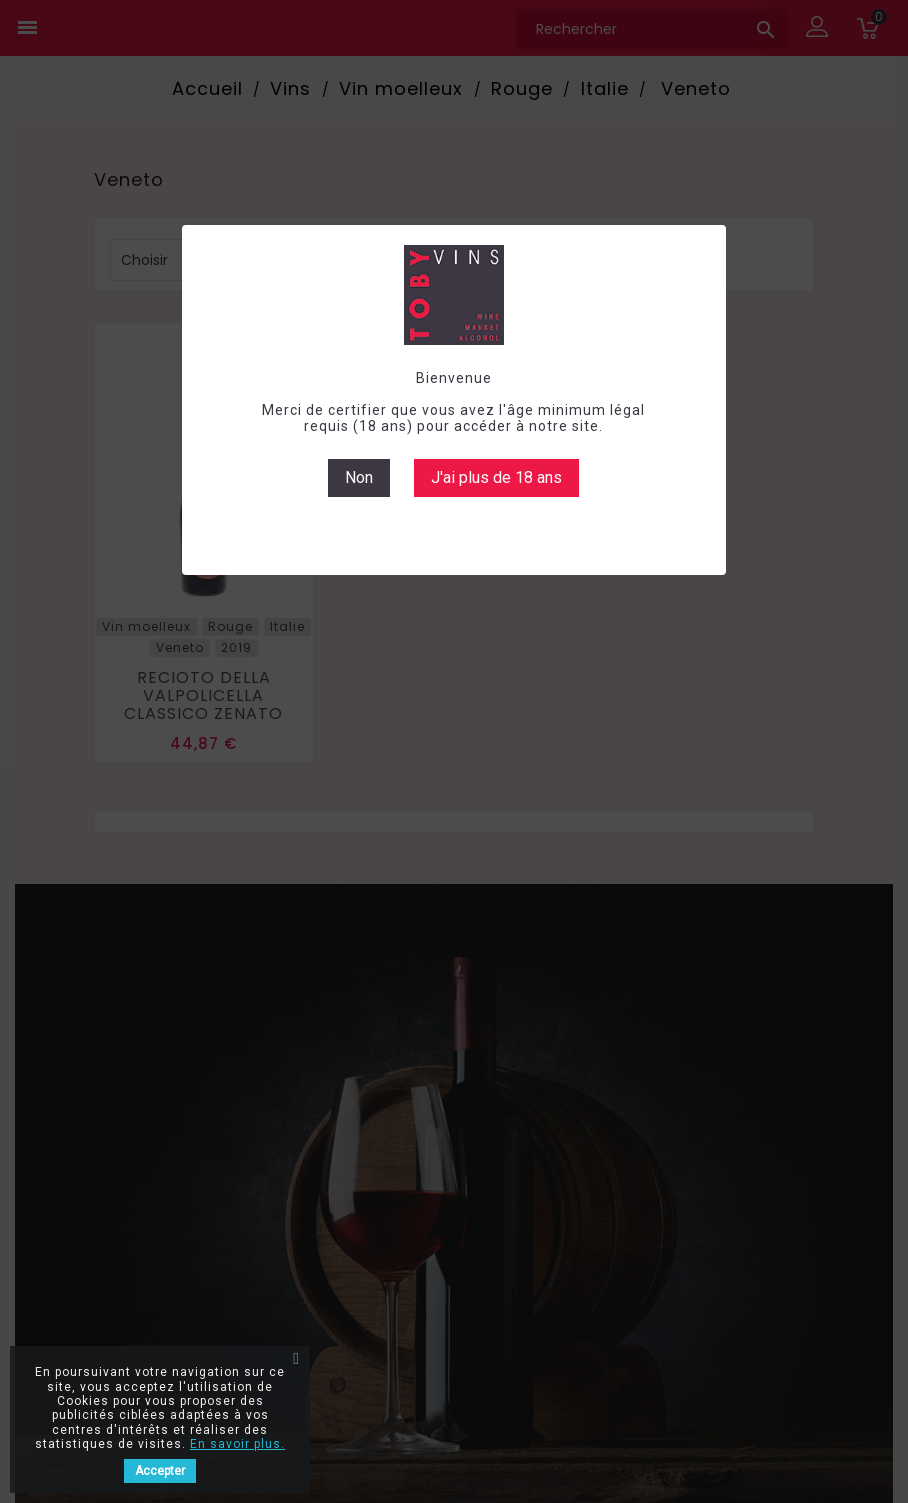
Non (359, 477)
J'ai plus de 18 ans (496, 477)
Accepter (160, 1471)
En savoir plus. (237, 1444)
